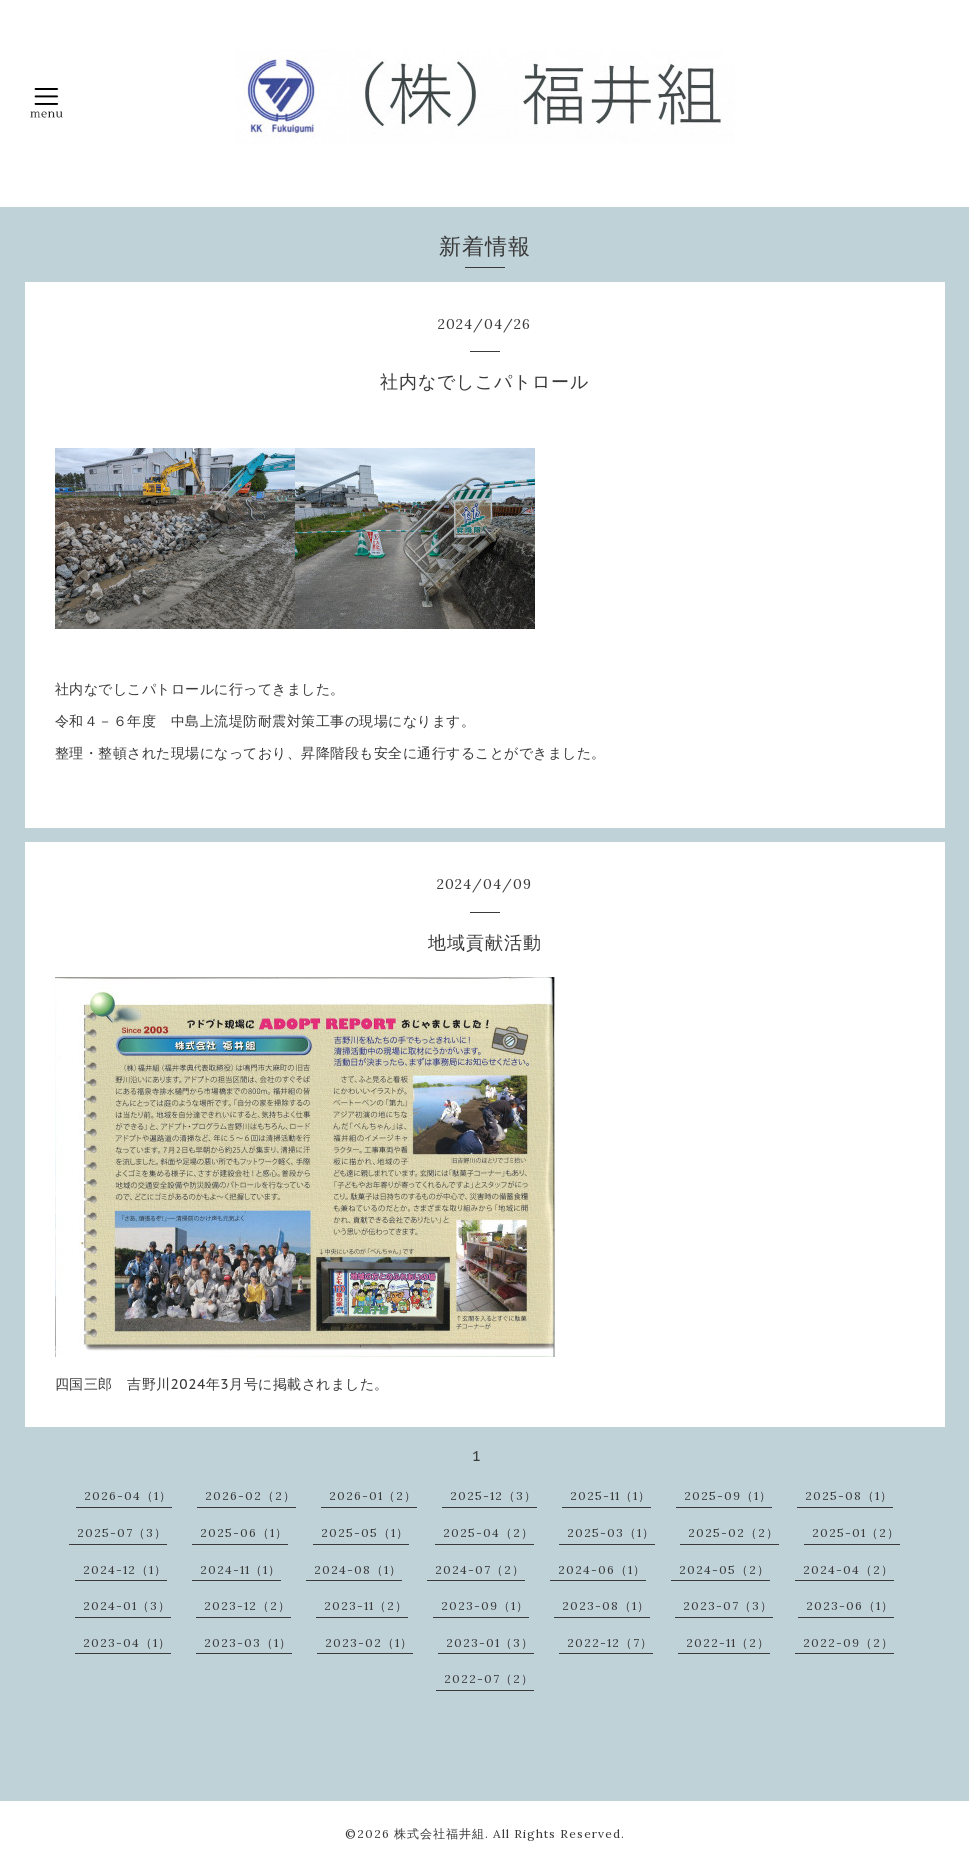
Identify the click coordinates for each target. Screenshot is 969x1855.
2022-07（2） (489, 1678)
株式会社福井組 (439, 1833)
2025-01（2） (856, 1532)
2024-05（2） (724, 1569)
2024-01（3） (127, 1605)
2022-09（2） (848, 1642)
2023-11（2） (366, 1605)
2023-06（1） (850, 1605)
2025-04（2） (488, 1532)
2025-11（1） (610, 1495)
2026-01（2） (373, 1495)
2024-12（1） (125, 1569)
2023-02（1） (369, 1642)
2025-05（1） (365, 1532)
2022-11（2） (728, 1642)
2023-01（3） (490, 1642)
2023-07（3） (728, 1605)
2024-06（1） (602, 1569)
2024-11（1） (240, 1569)
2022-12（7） (610, 1642)
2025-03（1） (611, 1532)
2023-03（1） (248, 1642)
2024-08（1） (358, 1569)
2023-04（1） (127, 1642)
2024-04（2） (848, 1569)
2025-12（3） (493, 1495)
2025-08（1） (849, 1495)
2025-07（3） (122, 1532)
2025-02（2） (733, 1532)
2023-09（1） (485, 1605)
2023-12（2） (247, 1605)
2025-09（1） (728, 1495)
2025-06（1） (244, 1532)
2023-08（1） (606, 1605)
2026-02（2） (250, 1495)
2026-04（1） (128, 1495)
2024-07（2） (480, 1569)
